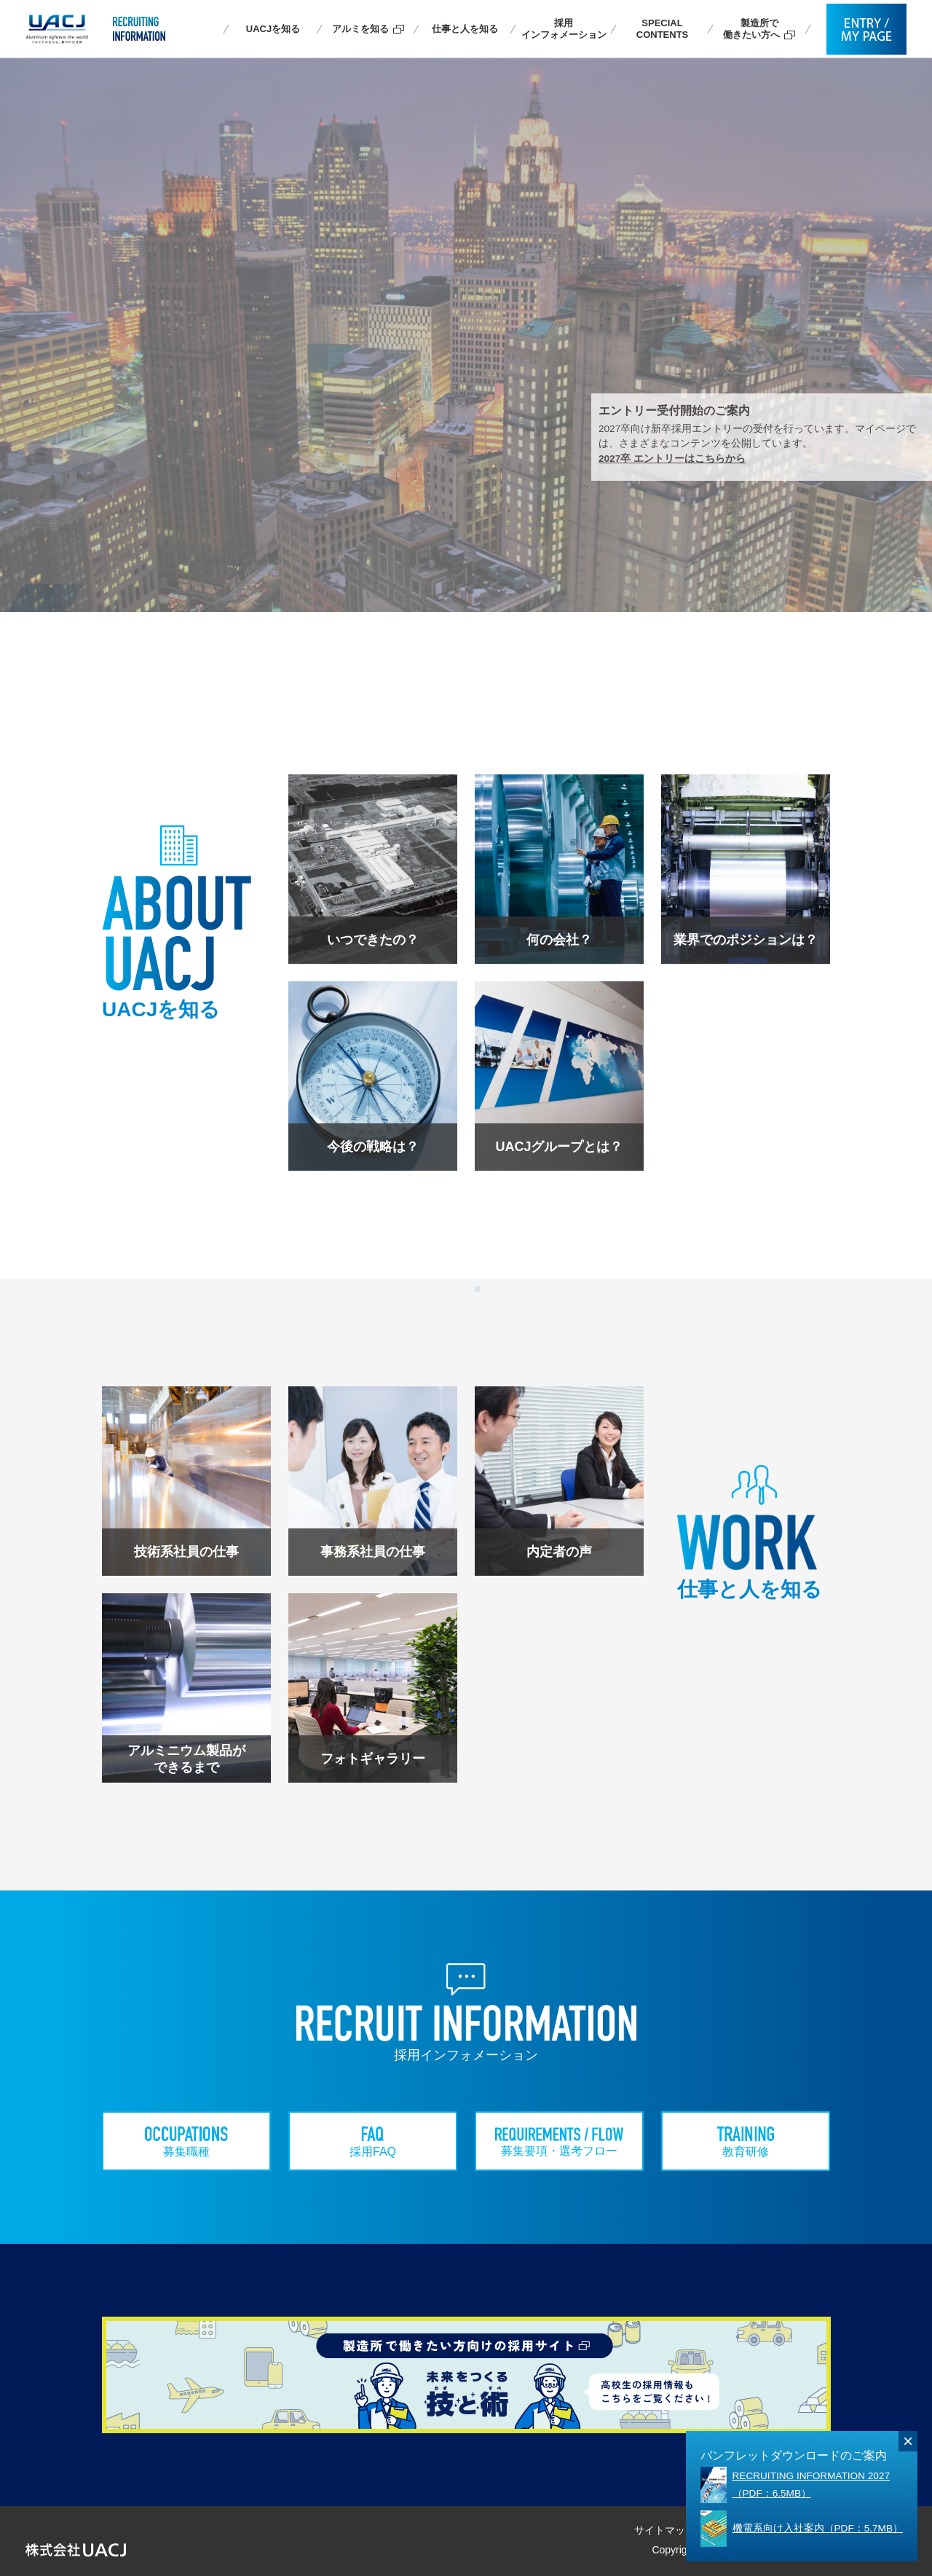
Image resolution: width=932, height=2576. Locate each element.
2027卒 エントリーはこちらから (672, 458)
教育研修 (745, 2142)
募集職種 (186, 2142)
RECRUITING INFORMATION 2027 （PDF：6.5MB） (811, 2484)
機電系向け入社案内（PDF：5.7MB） (817, 2528)
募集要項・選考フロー (559, 2142)
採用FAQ (372, 2142)
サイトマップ (664, 2530)
